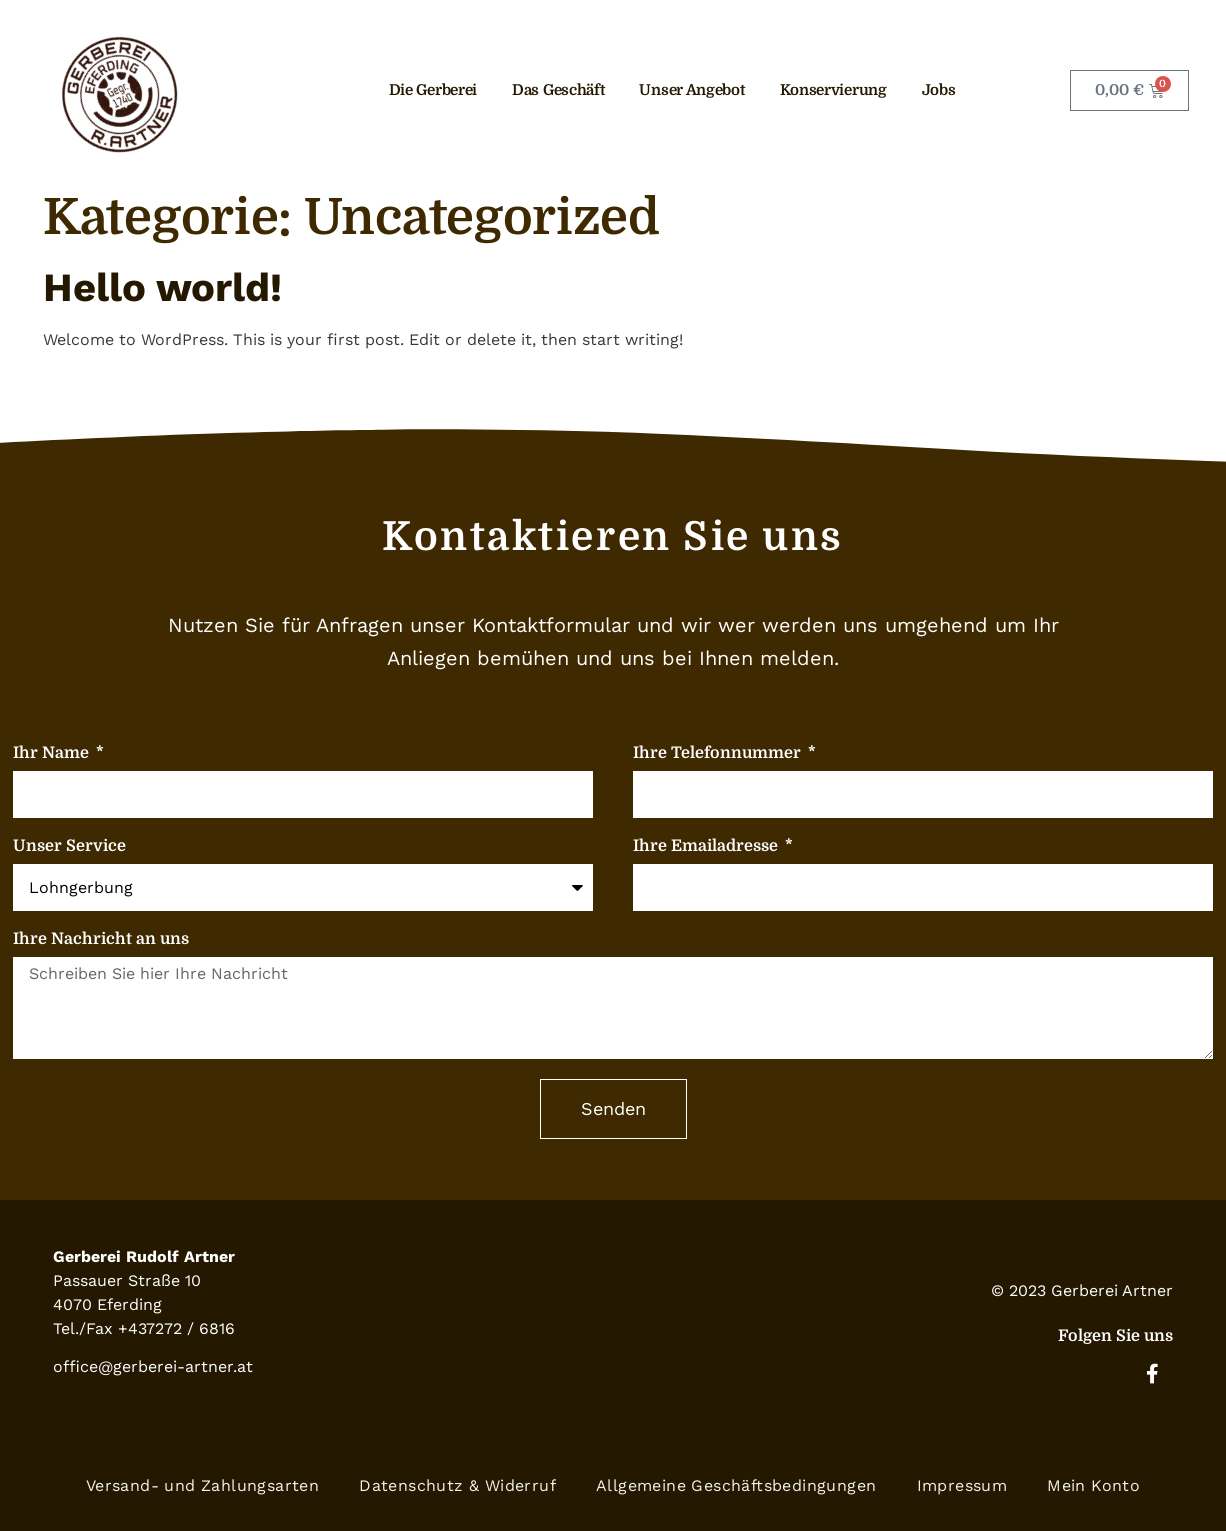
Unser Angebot (691, 90)
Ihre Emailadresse (707, 846)
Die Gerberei (433, 90)
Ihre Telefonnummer (719, 753)
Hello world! (162, 287)
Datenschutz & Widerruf (457, 1485)
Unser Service (69, 846)
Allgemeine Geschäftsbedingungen (736, 1485)
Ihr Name (53, 753)
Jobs (939, 90)
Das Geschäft (558, 90)
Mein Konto (1093, 1485)
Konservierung (833, 90)
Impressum (962, 1485)
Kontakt (1017, 90)
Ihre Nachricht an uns (101, 939)
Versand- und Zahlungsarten (202, 1485)
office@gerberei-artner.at (153, 1366)
